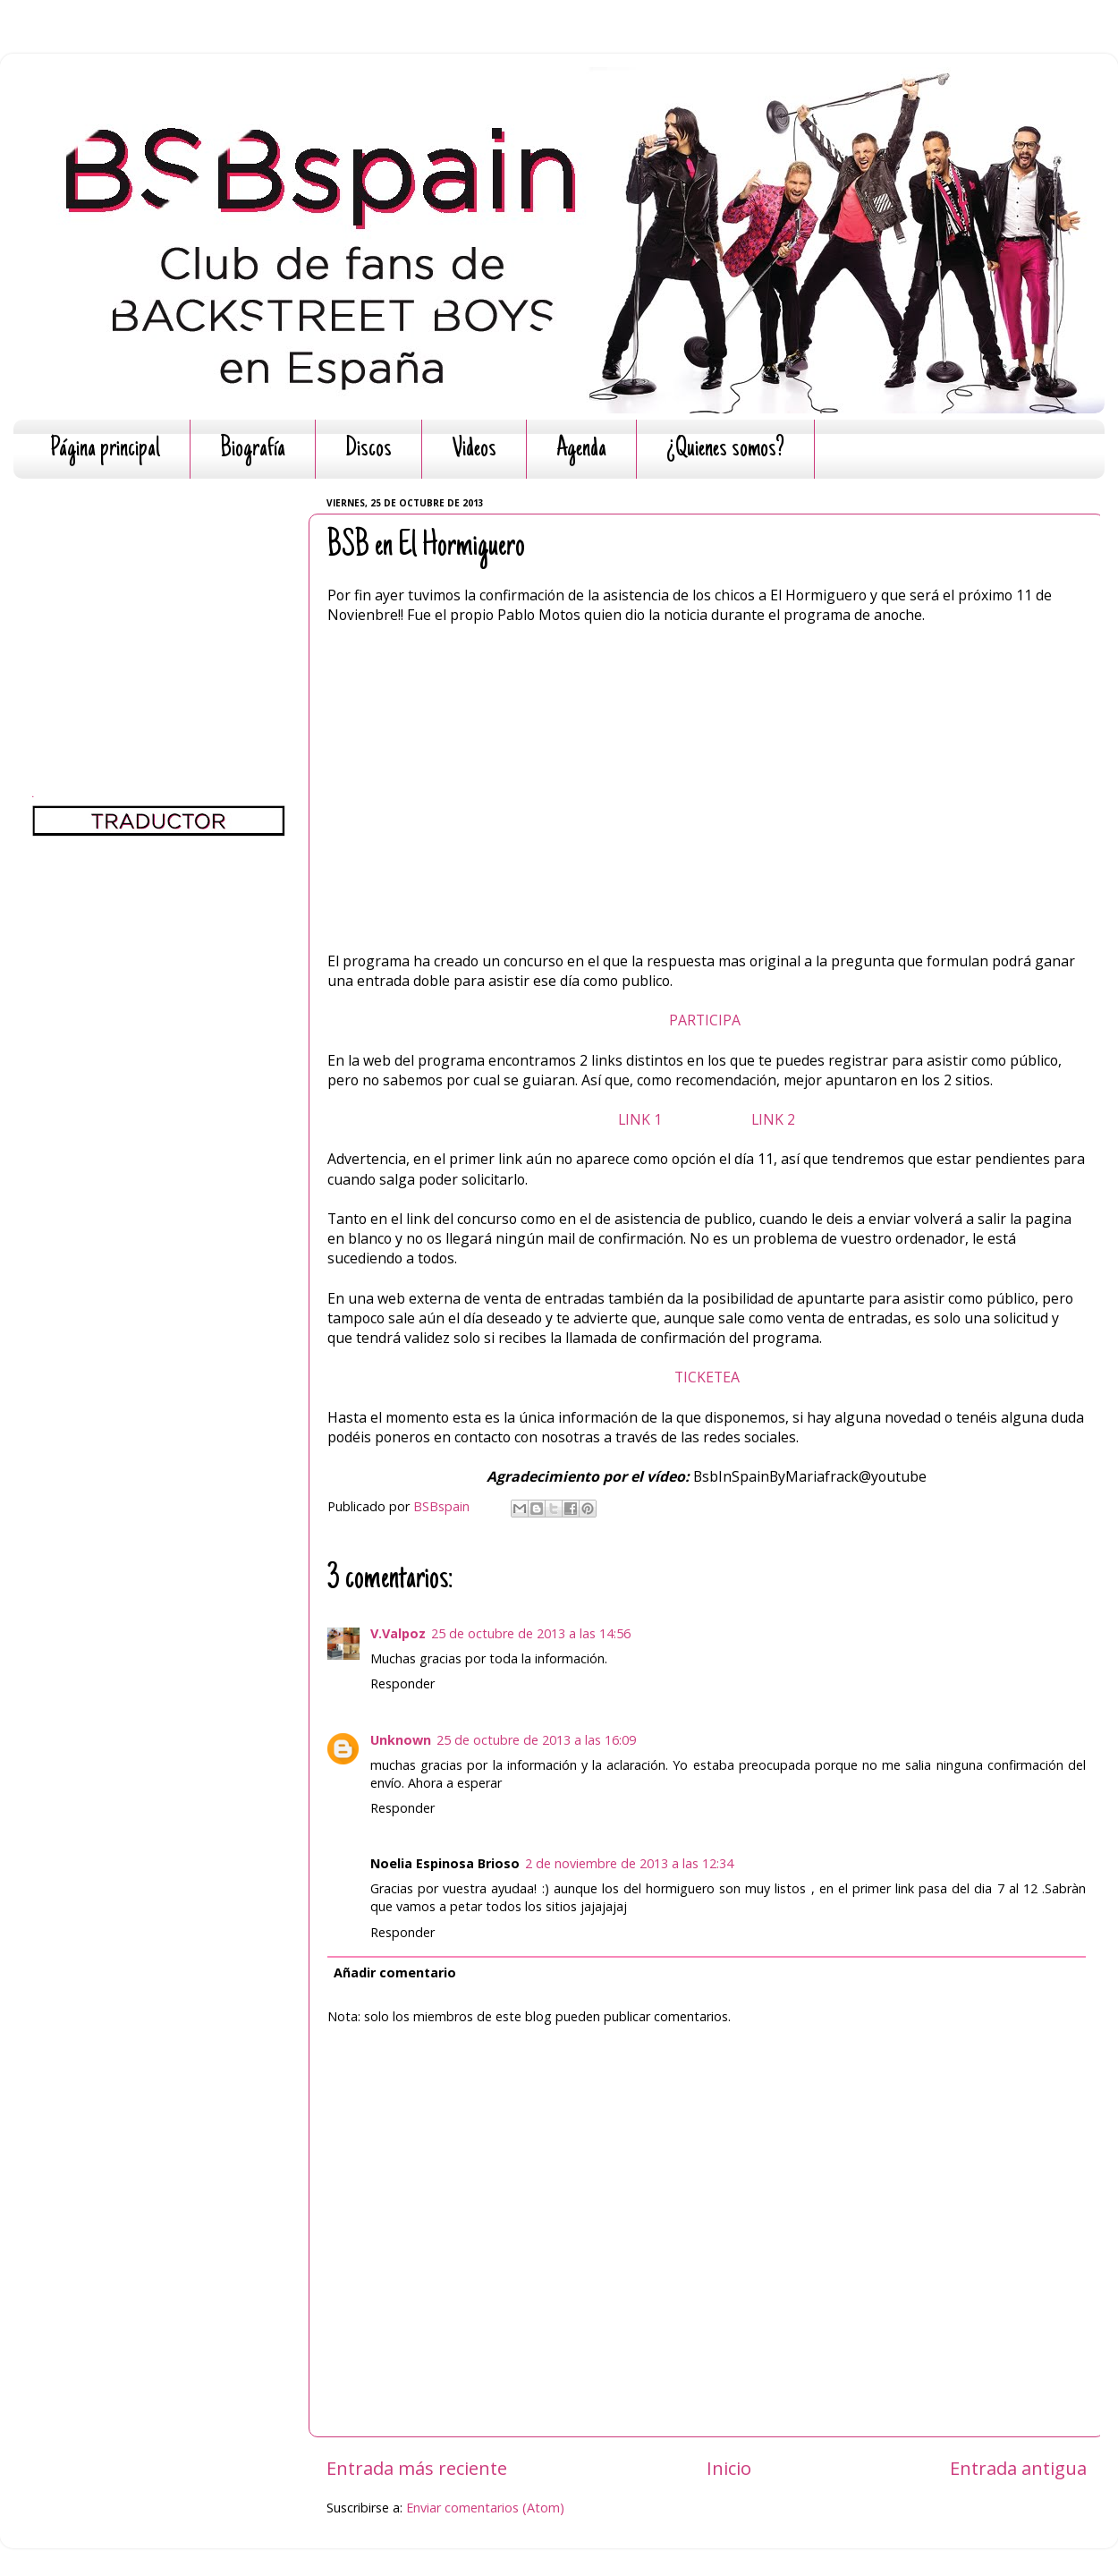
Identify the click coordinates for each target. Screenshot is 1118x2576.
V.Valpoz (398, 1633)
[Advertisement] (158, 604)
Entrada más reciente (416, 2467)
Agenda (581, 449)
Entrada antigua (1018, 2467)
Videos (474, 449)
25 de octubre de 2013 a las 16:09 (536, 1739)
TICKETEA (707, 1377)
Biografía (252, 449)
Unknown (400, 1739)
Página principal (105, 449)
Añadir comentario (395, 1972)
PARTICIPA (706, 1020)
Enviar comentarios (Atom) (485, 2507)
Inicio (729, 2467)
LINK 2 (773, 1119)
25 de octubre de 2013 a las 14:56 (531, 1633)
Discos (368, 449)
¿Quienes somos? (725, 449)
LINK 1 (641, 1119)
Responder (402, 1683)
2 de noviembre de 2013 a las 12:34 (629, 1863)
